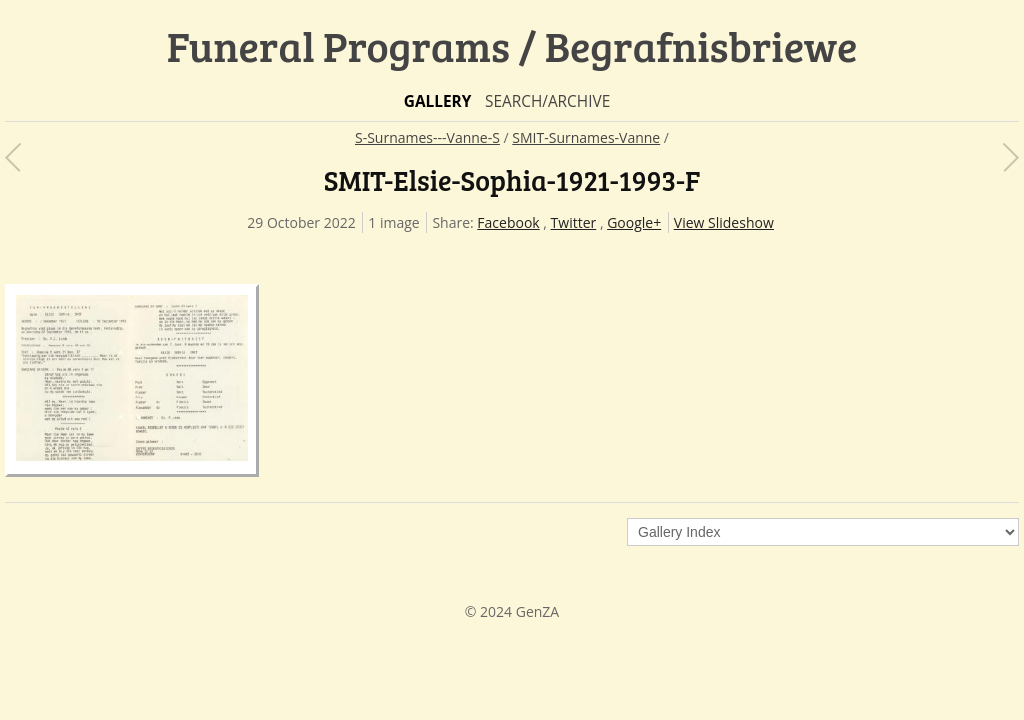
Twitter (574, 222)
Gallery (438, 101)
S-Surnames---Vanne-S (427, 137)
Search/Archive (547, 101)
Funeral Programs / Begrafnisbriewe (512, 45)
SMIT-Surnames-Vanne (586, 137)
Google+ (634, 222)
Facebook (508, 222)
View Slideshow (724, 222)
